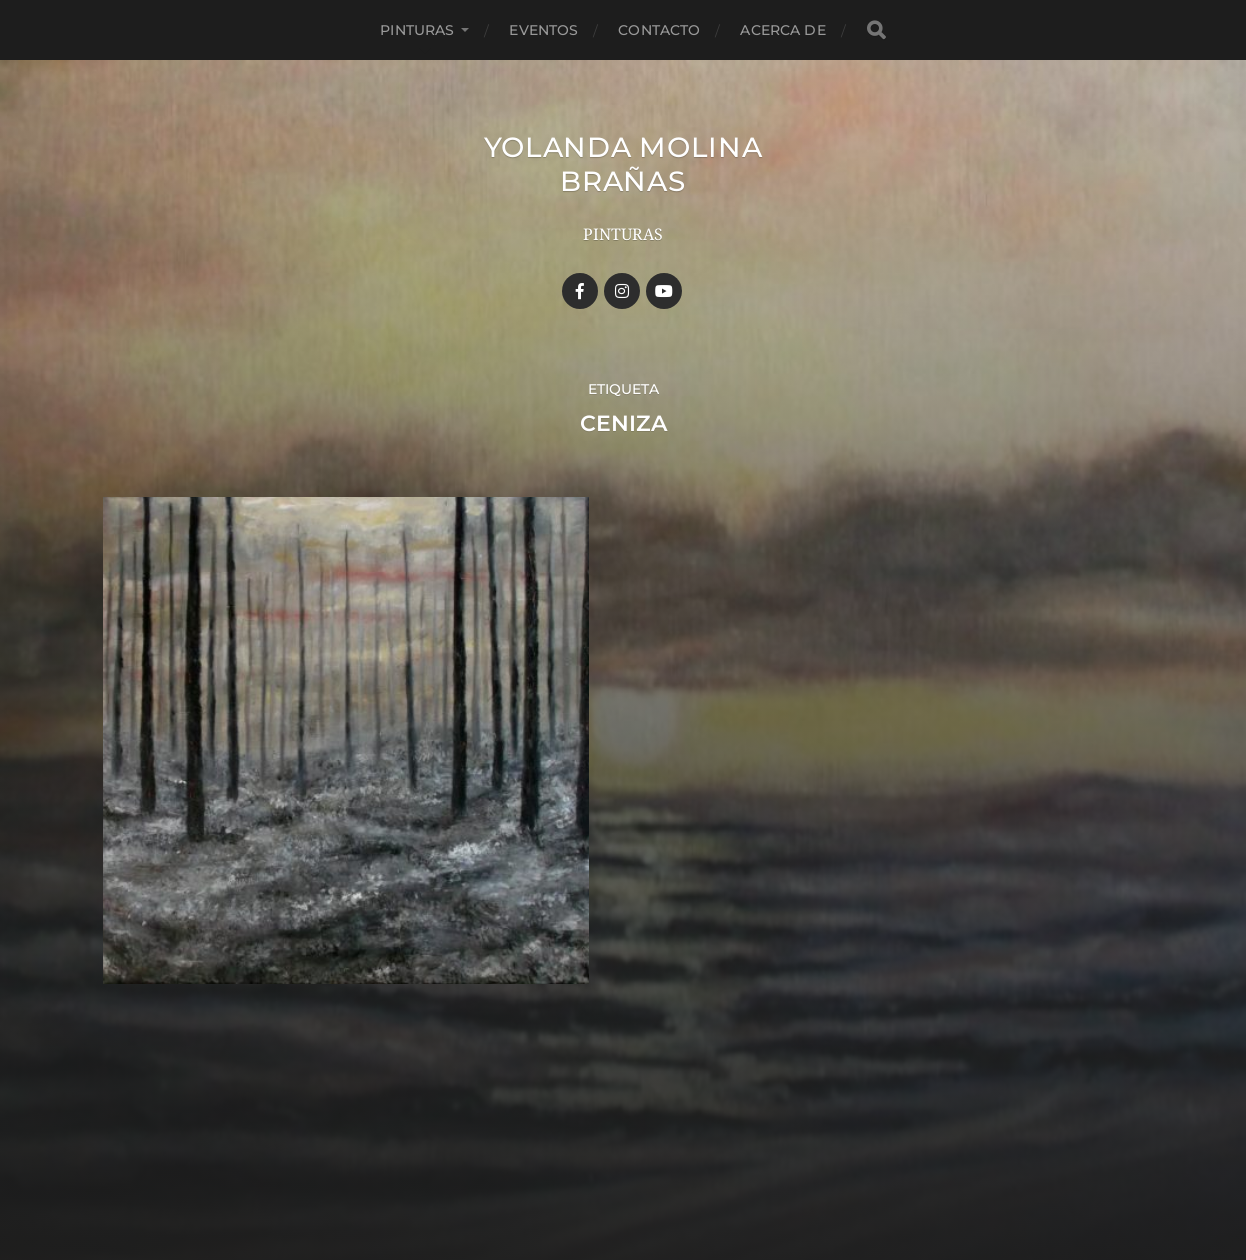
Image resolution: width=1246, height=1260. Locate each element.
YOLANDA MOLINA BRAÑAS (623, 164)
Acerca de (782, 30)
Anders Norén (657, 1173)
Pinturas (417, 30)
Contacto (659, 30)
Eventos (543, 30)
